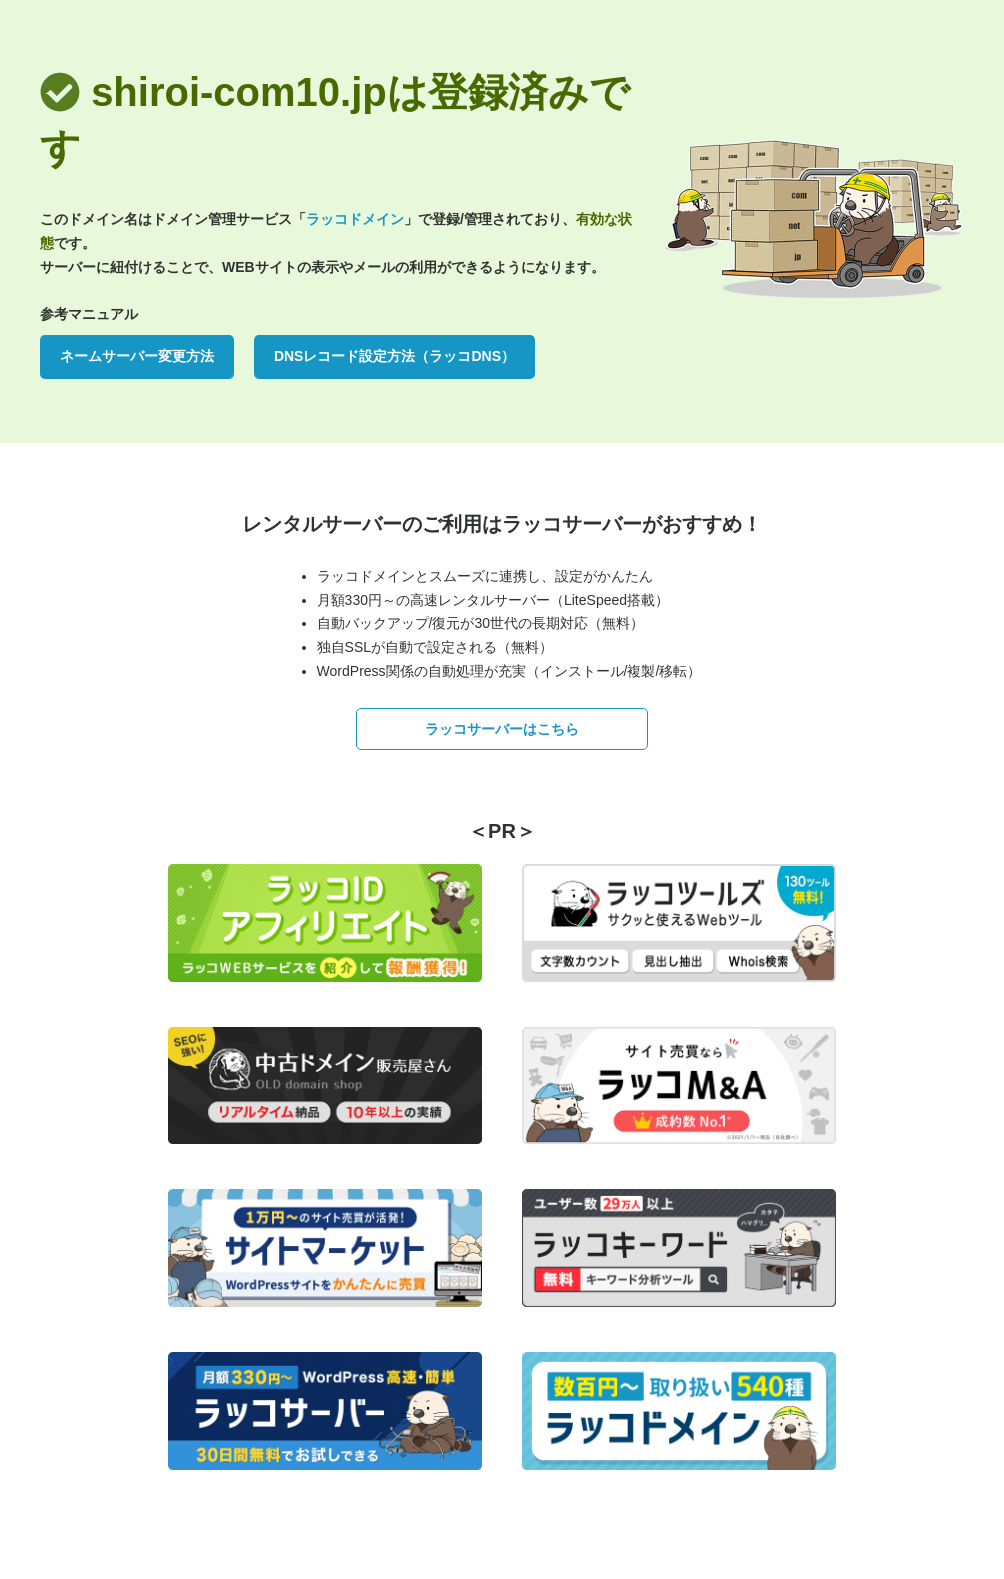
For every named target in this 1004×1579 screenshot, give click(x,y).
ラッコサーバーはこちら (502, 729)
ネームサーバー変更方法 (137, 356)
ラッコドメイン (355, 219)
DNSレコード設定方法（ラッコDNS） (394, 356)
